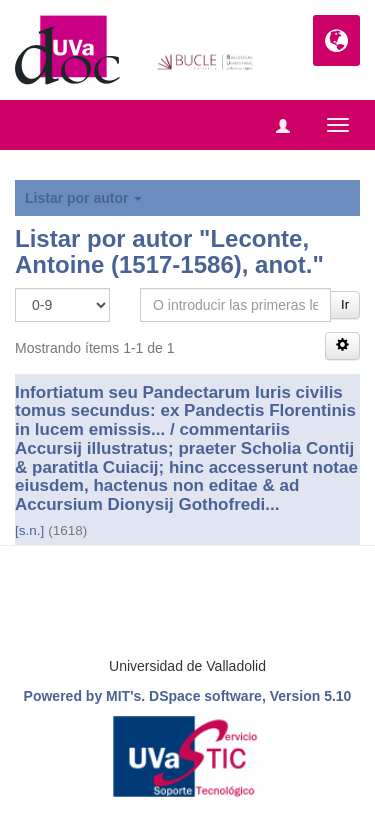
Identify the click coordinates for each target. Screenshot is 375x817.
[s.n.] (29, 530)
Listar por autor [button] (83, 198)
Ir (345, 304)
